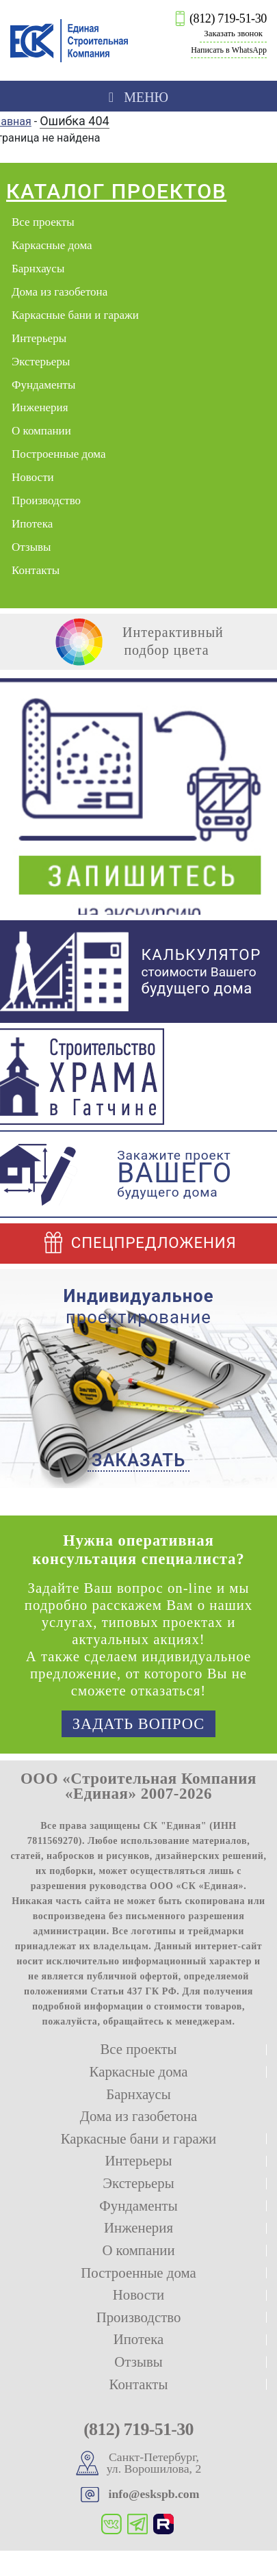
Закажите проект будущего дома (174, 1174)
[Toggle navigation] (138, 96)
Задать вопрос (138, 1723)
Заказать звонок (233, 33)
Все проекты (43, 222)
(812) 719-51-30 (228, 18)
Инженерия (40, 407)
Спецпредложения (138, 1242)
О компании (41, 430)
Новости (33, 477)
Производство (46, 500)
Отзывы (31, 547)
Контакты (36, 570)
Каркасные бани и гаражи (75, 315)
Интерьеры (39, 338)
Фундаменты (43, 384)
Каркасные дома (52, 245)
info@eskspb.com (154, 2494)
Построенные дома (59, 453)
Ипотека (32, 523)
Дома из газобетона (59, 291)
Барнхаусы (38, 268)
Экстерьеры (41, 361)
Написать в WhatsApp (229, 50)
